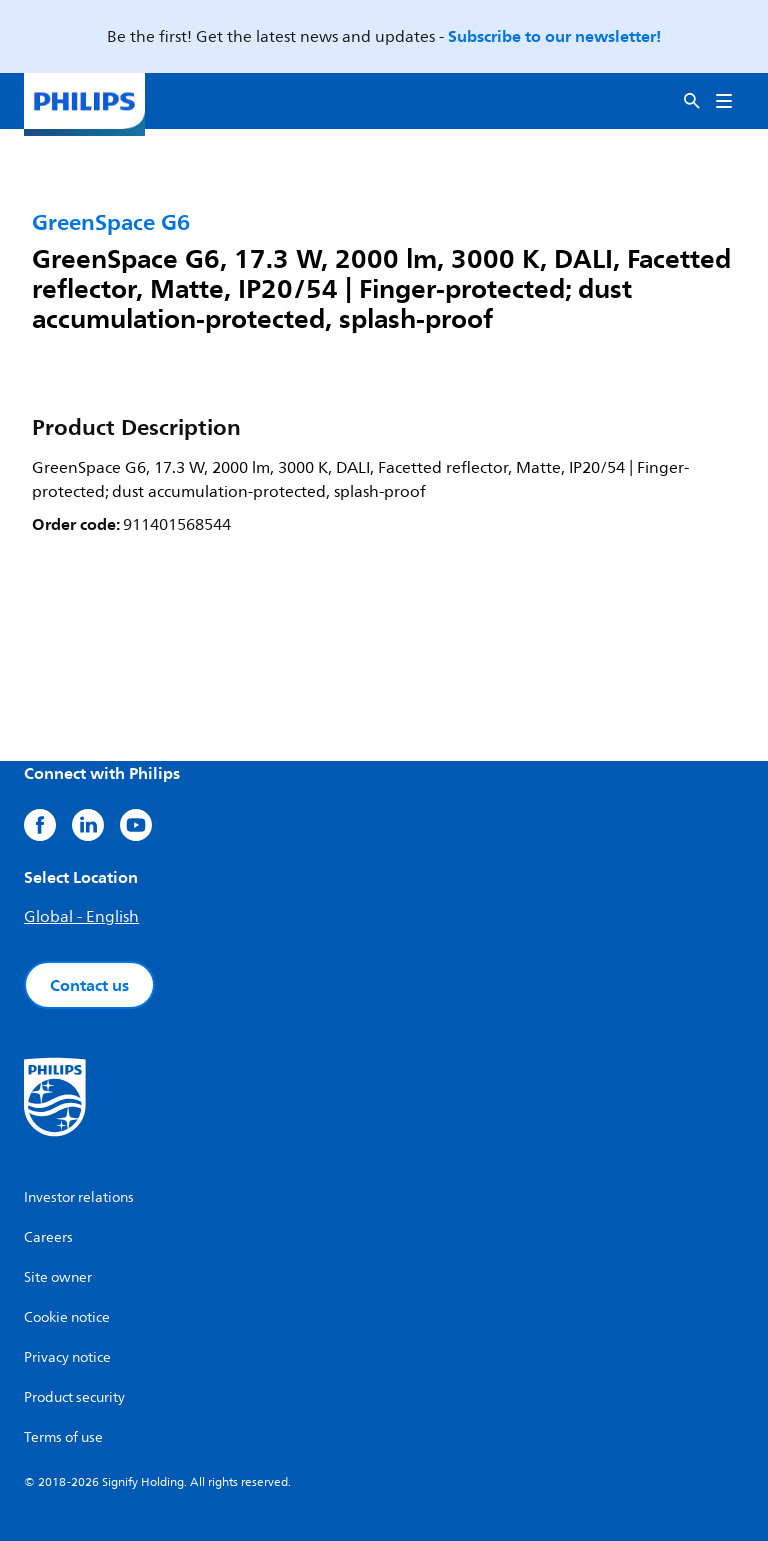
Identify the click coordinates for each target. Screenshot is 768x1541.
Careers (48, 1237)
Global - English (81, 917)
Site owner (58, 1277)
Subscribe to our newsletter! (554, 36)
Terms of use (63, 1437)
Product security (74, 1397)
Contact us (89, 985)
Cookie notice (67, 1317)
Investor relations (79, 1197)
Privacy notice (67, 1357)
